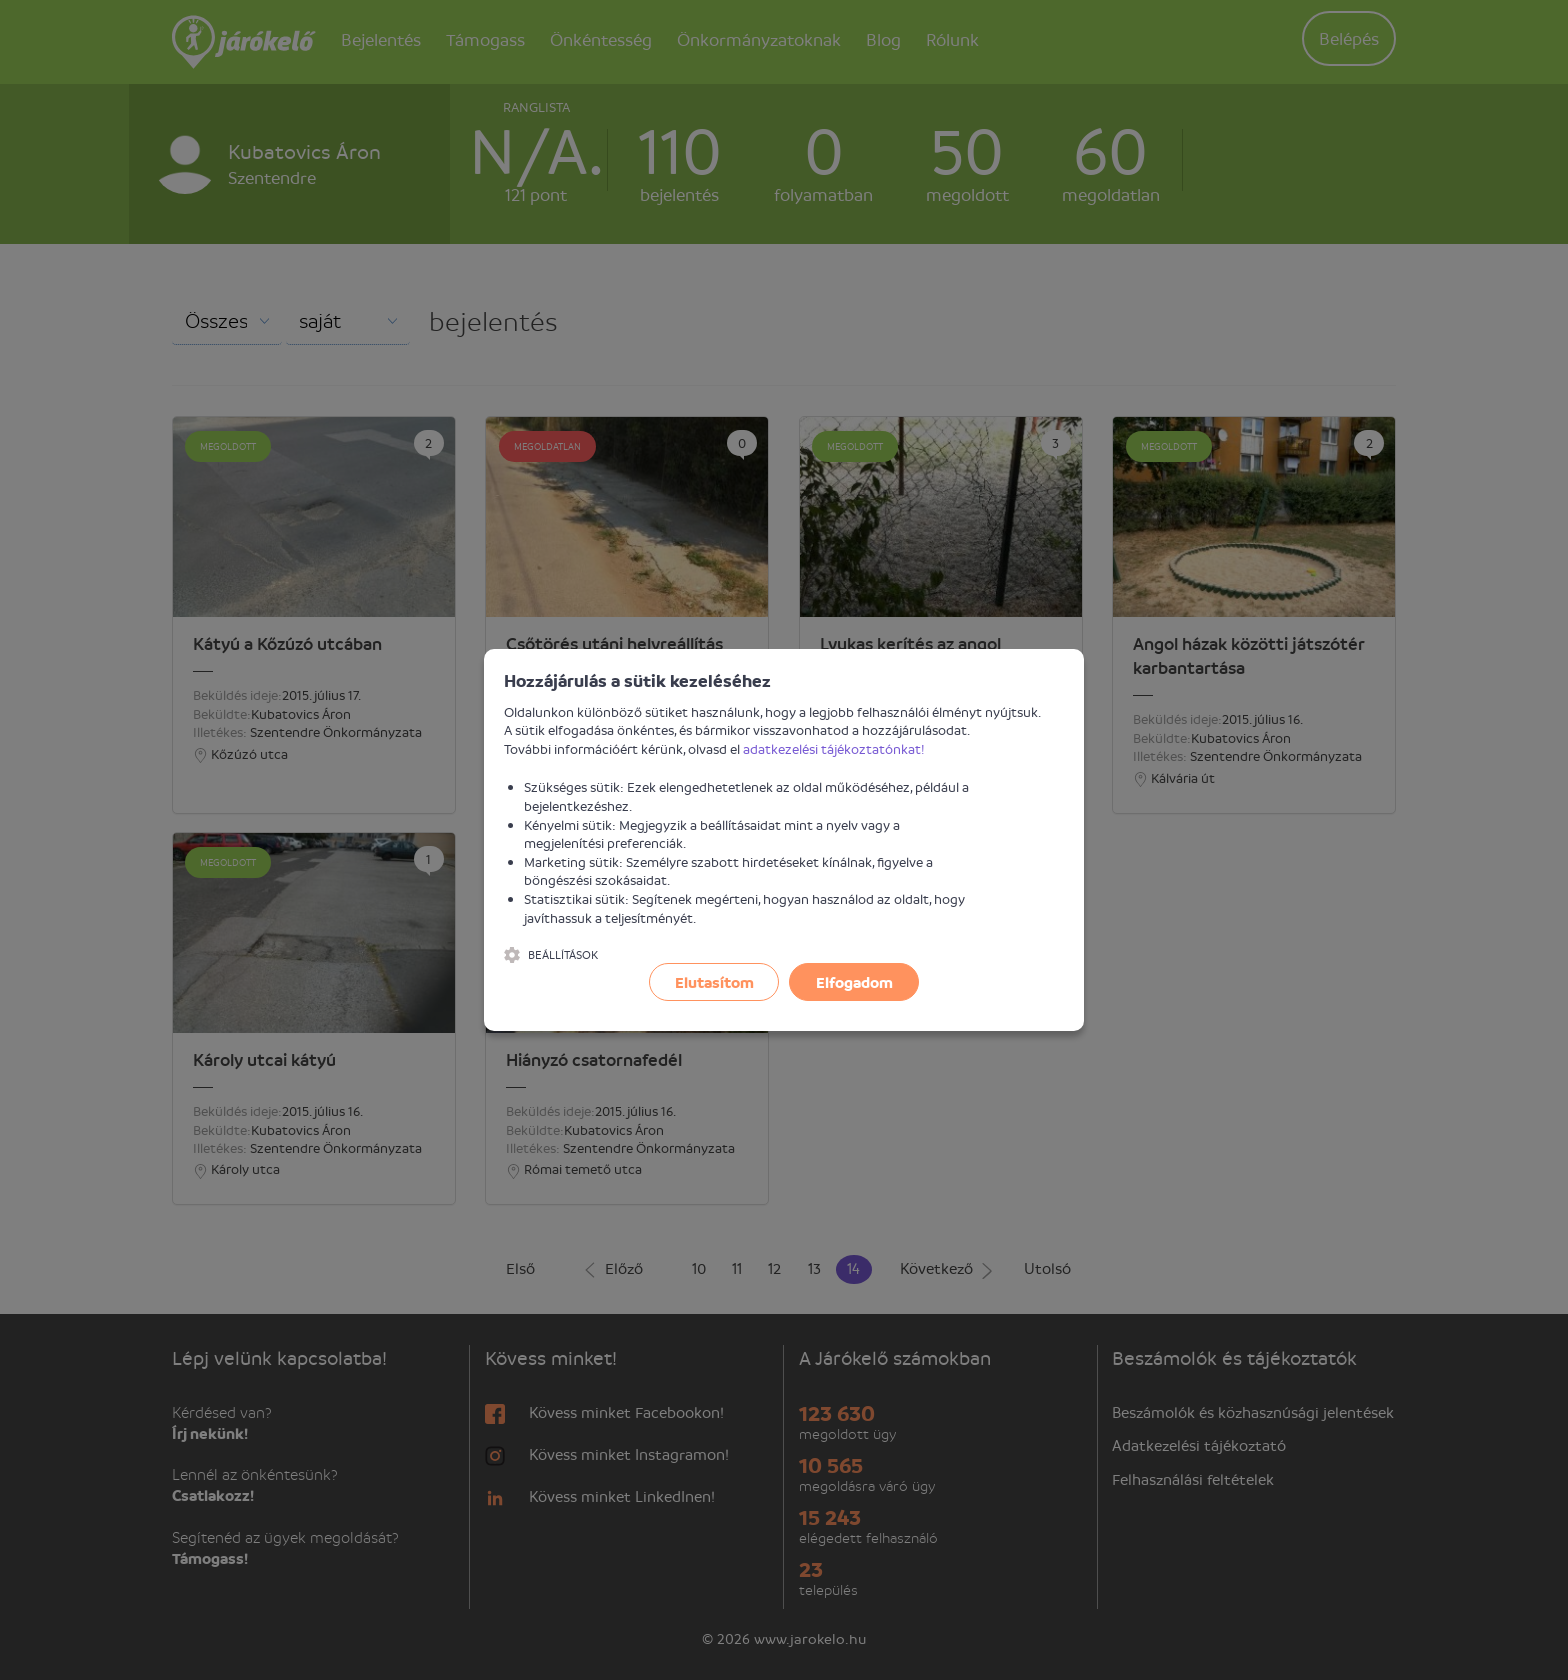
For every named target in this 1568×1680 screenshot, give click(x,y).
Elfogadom (854, 982)
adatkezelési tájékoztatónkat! (834, 748)
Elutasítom (714, 982)
